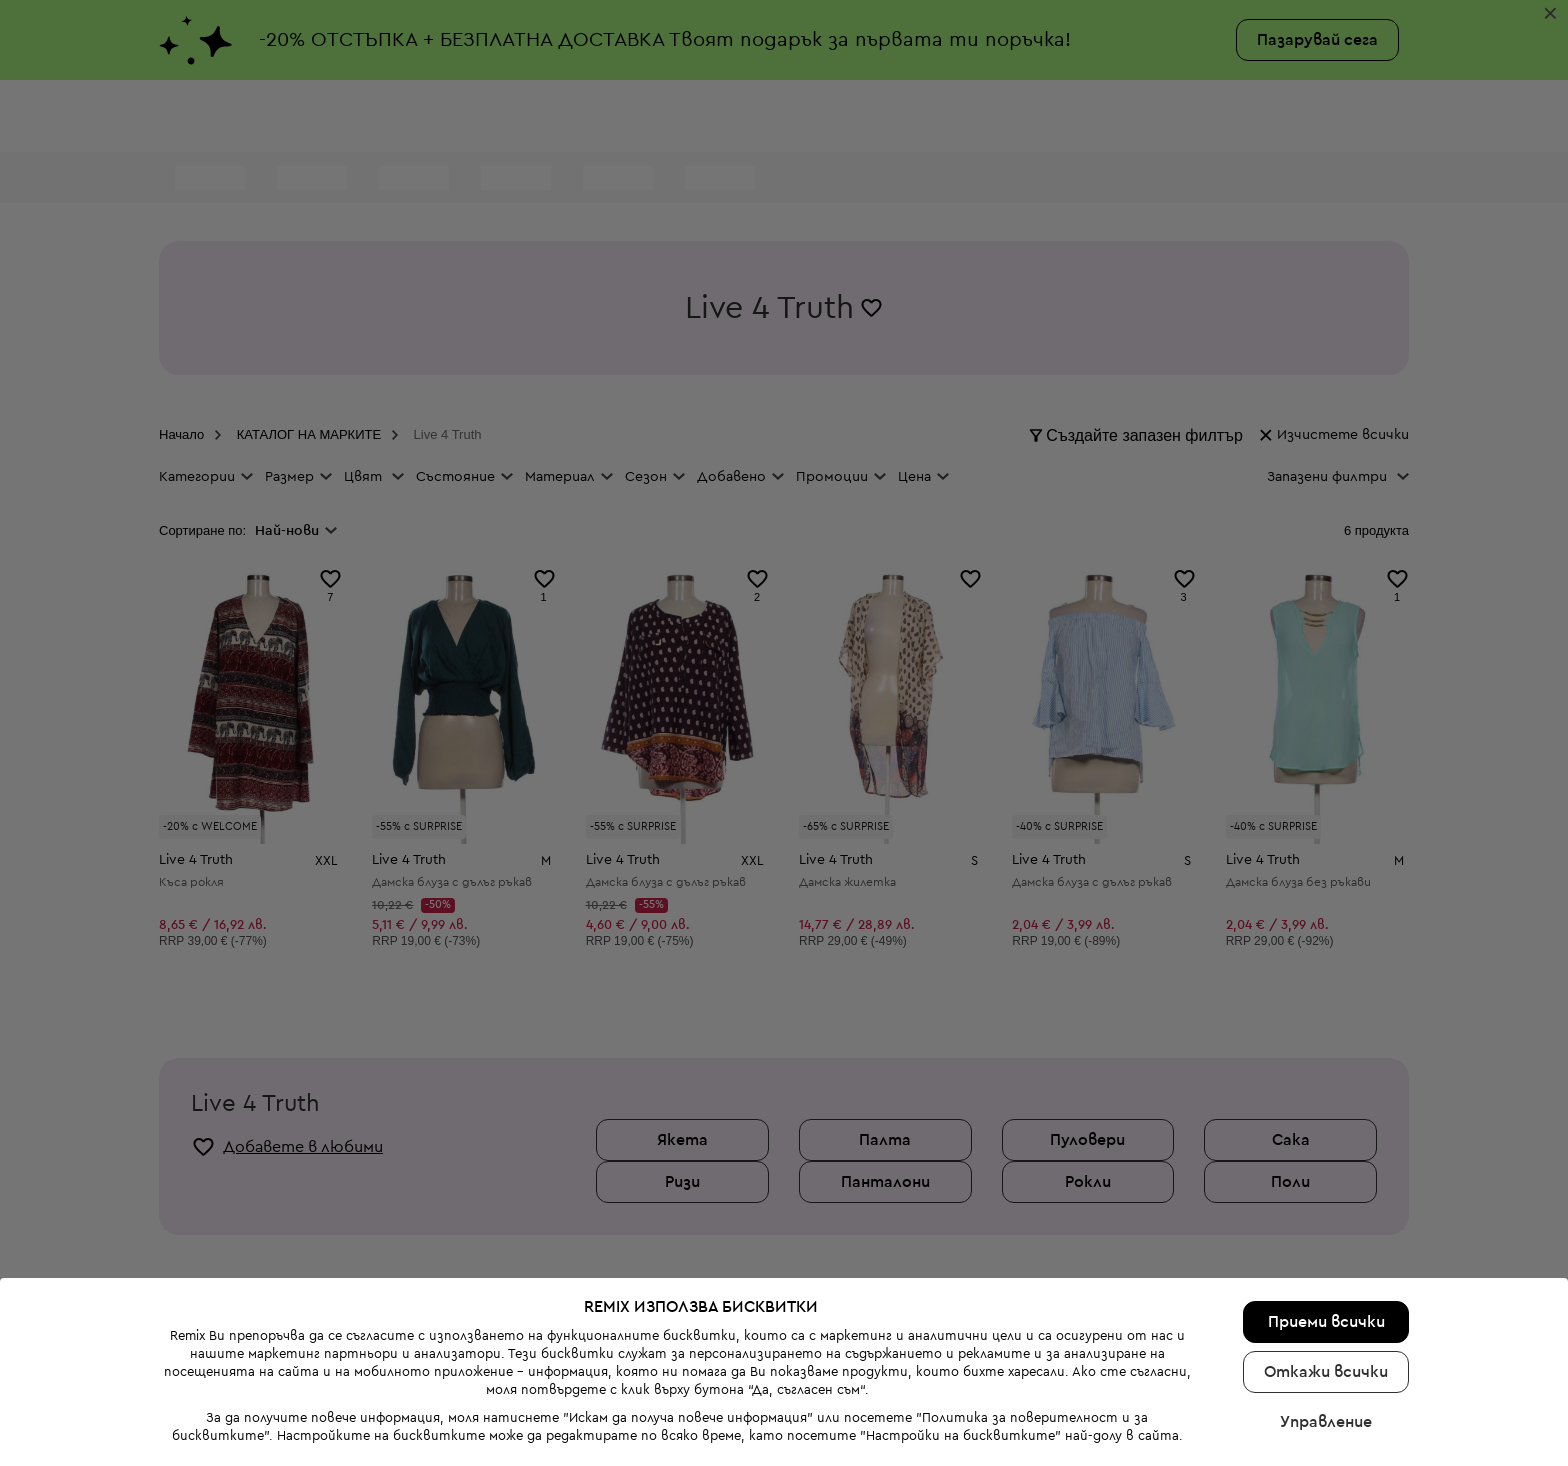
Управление (1326, 1360)
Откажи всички (1326, 1310)
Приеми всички (1326, 1260)
